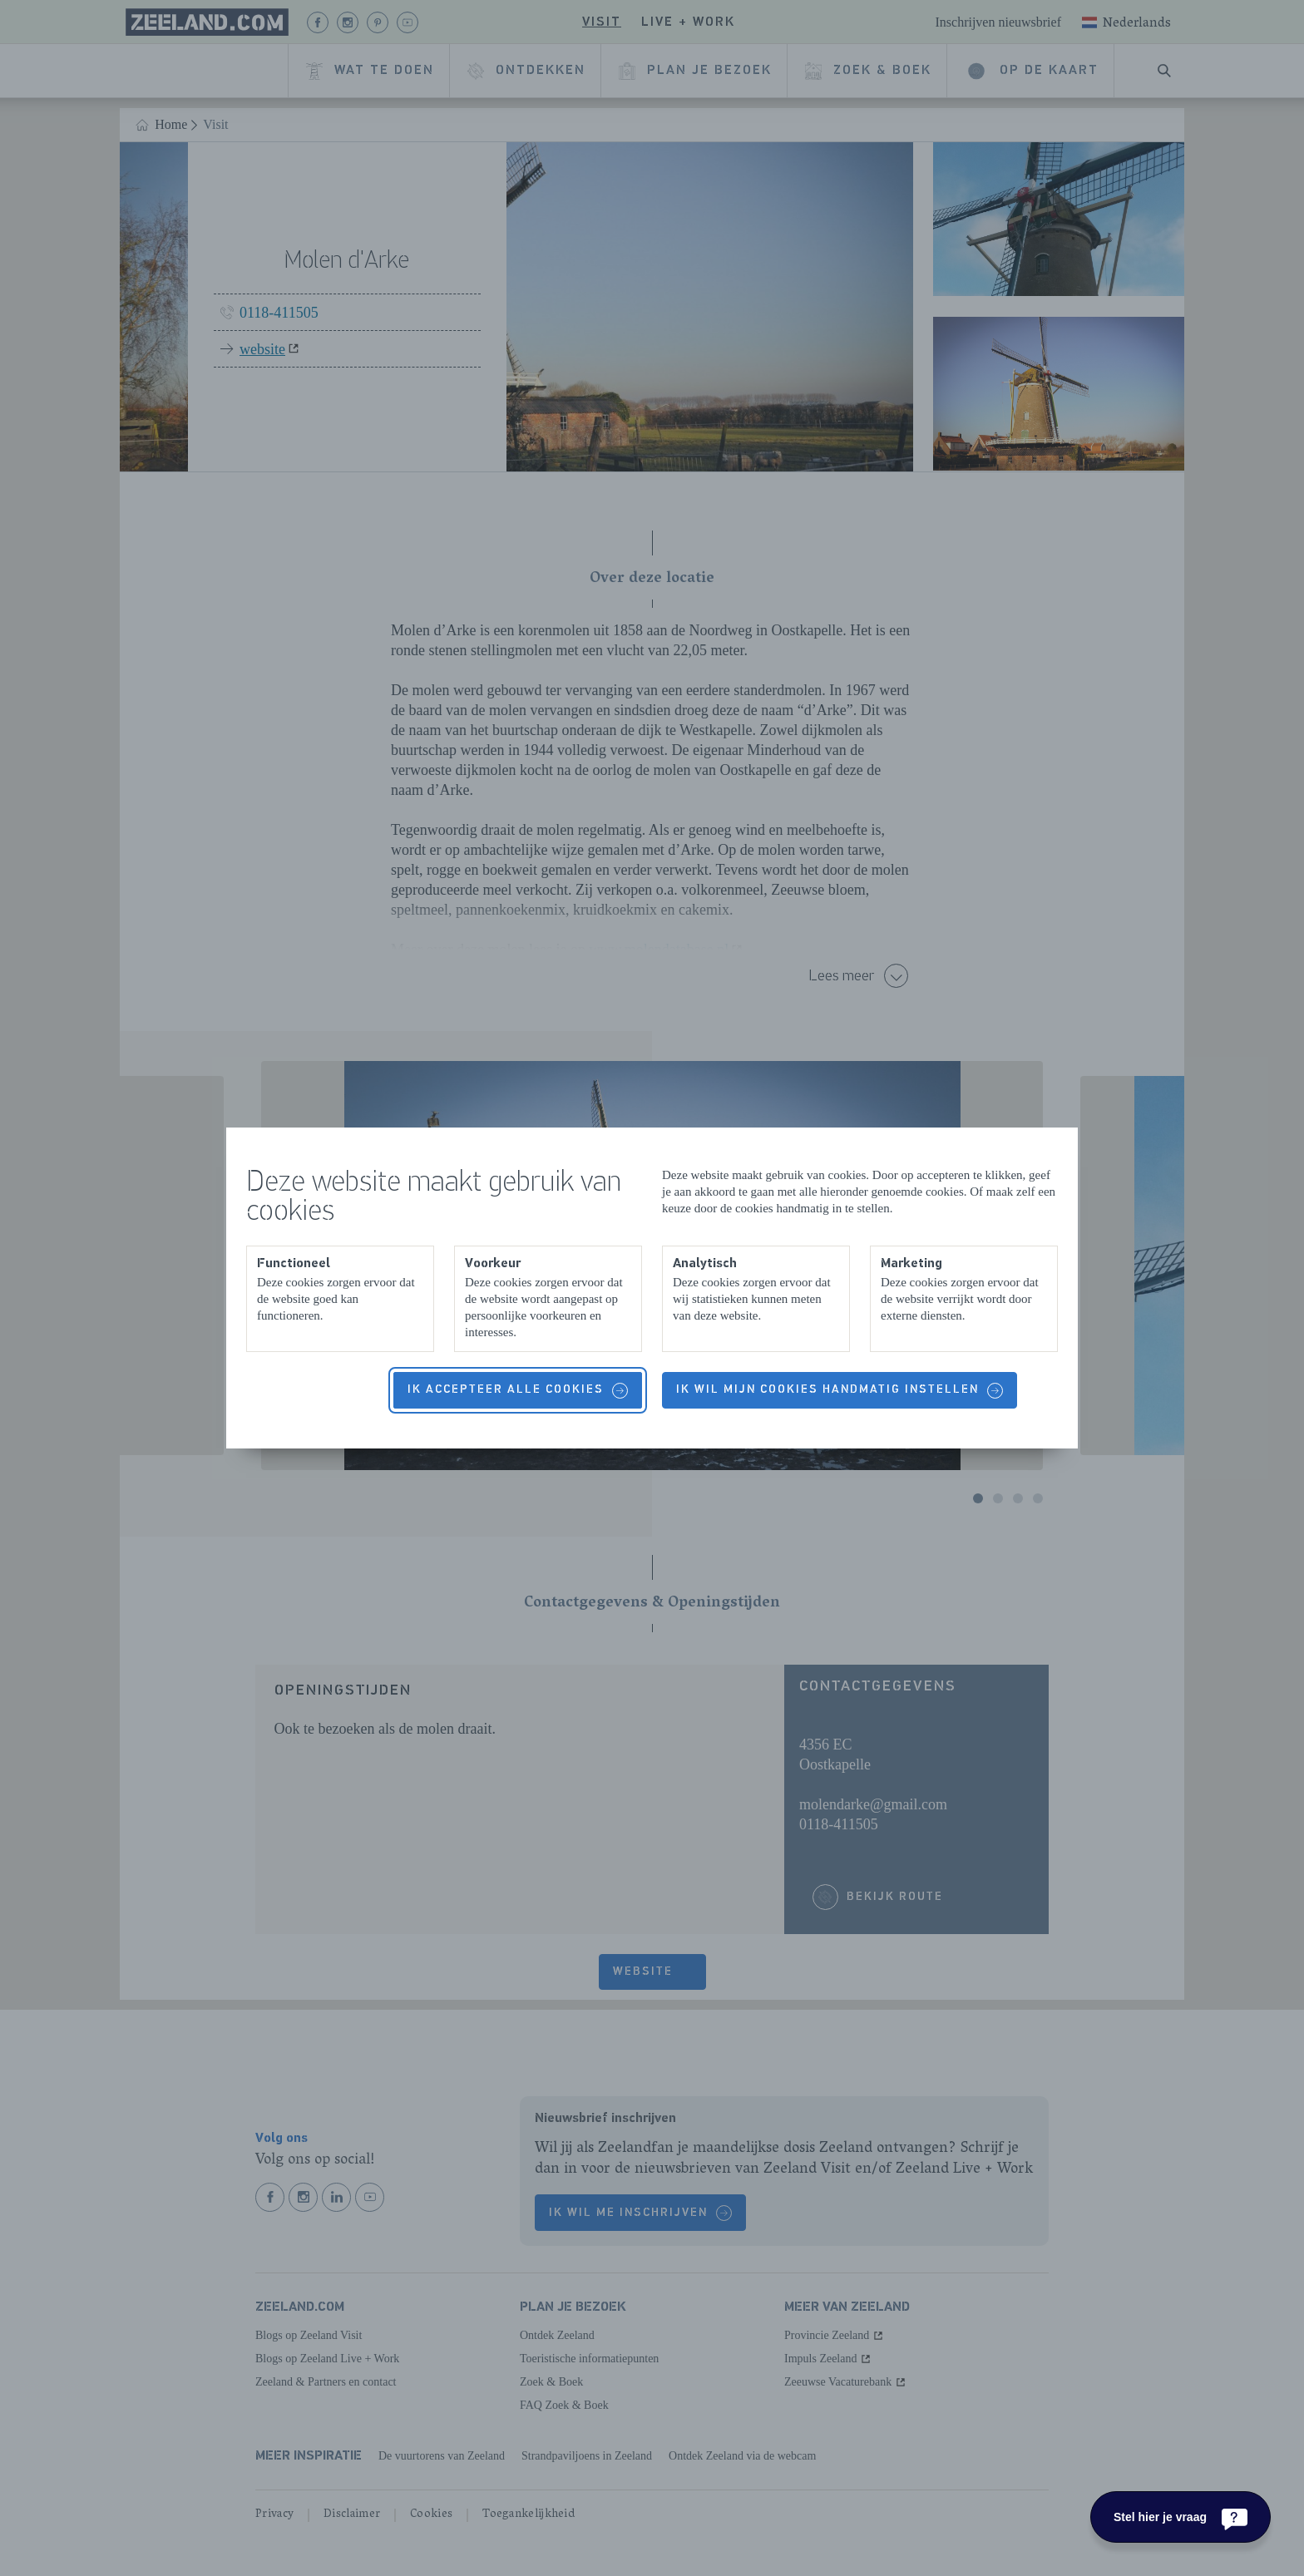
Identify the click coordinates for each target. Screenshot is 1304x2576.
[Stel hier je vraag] (1180, 2517)
